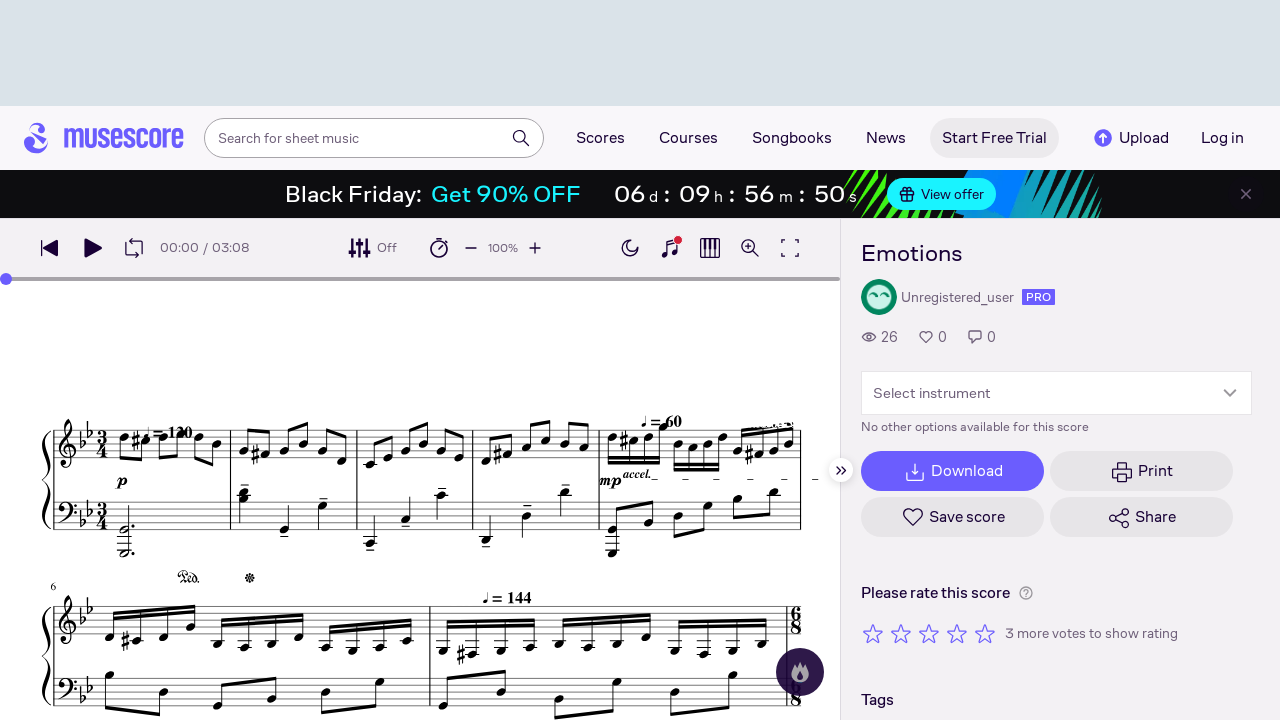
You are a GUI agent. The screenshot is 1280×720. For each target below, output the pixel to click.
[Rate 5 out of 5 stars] (985, 633)
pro (1038, 297)
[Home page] (104, 138)
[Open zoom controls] (750, 248)
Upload (1130, 138)
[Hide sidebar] (841, 470)
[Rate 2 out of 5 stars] (901, 633)
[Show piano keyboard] (670, 248)
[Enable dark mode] (630, 248)
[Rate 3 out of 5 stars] (929, 633)
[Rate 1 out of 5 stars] (873, 633)
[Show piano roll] (710, 248)
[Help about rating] (1026, 593)
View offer (941, 194)
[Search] (521, 138)
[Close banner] (1246, 194)
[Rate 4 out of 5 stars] (957, 633)
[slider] (6, 279)
